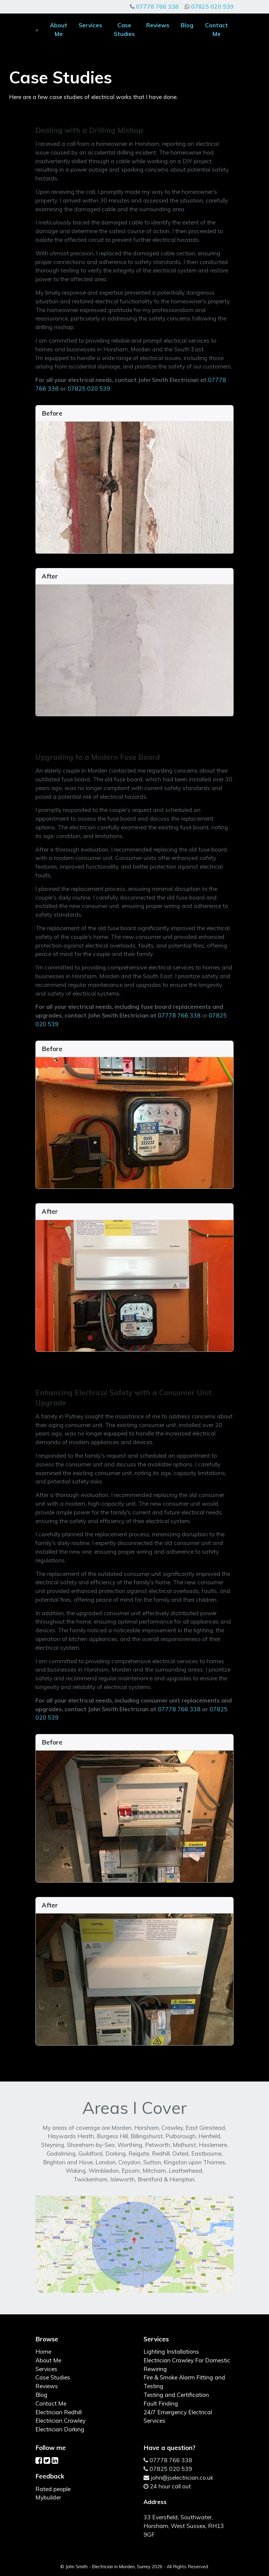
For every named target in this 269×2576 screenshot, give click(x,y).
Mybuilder (48, 2497)
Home (43, 2351)
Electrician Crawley (60, 2420)
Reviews (157, 25)
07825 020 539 (212, 6)
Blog (187, 25)
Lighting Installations (171, 2351)
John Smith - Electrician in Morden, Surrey (107, 2566)
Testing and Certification (176, 2394)
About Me (58, 30)
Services (90, 25)
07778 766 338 (157, 6)
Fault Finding (161, 2403)
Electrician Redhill (58, 2412)
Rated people (53, 2489)
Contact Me (216, 30)
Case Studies (124, 30)
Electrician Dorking (59, 2429)
